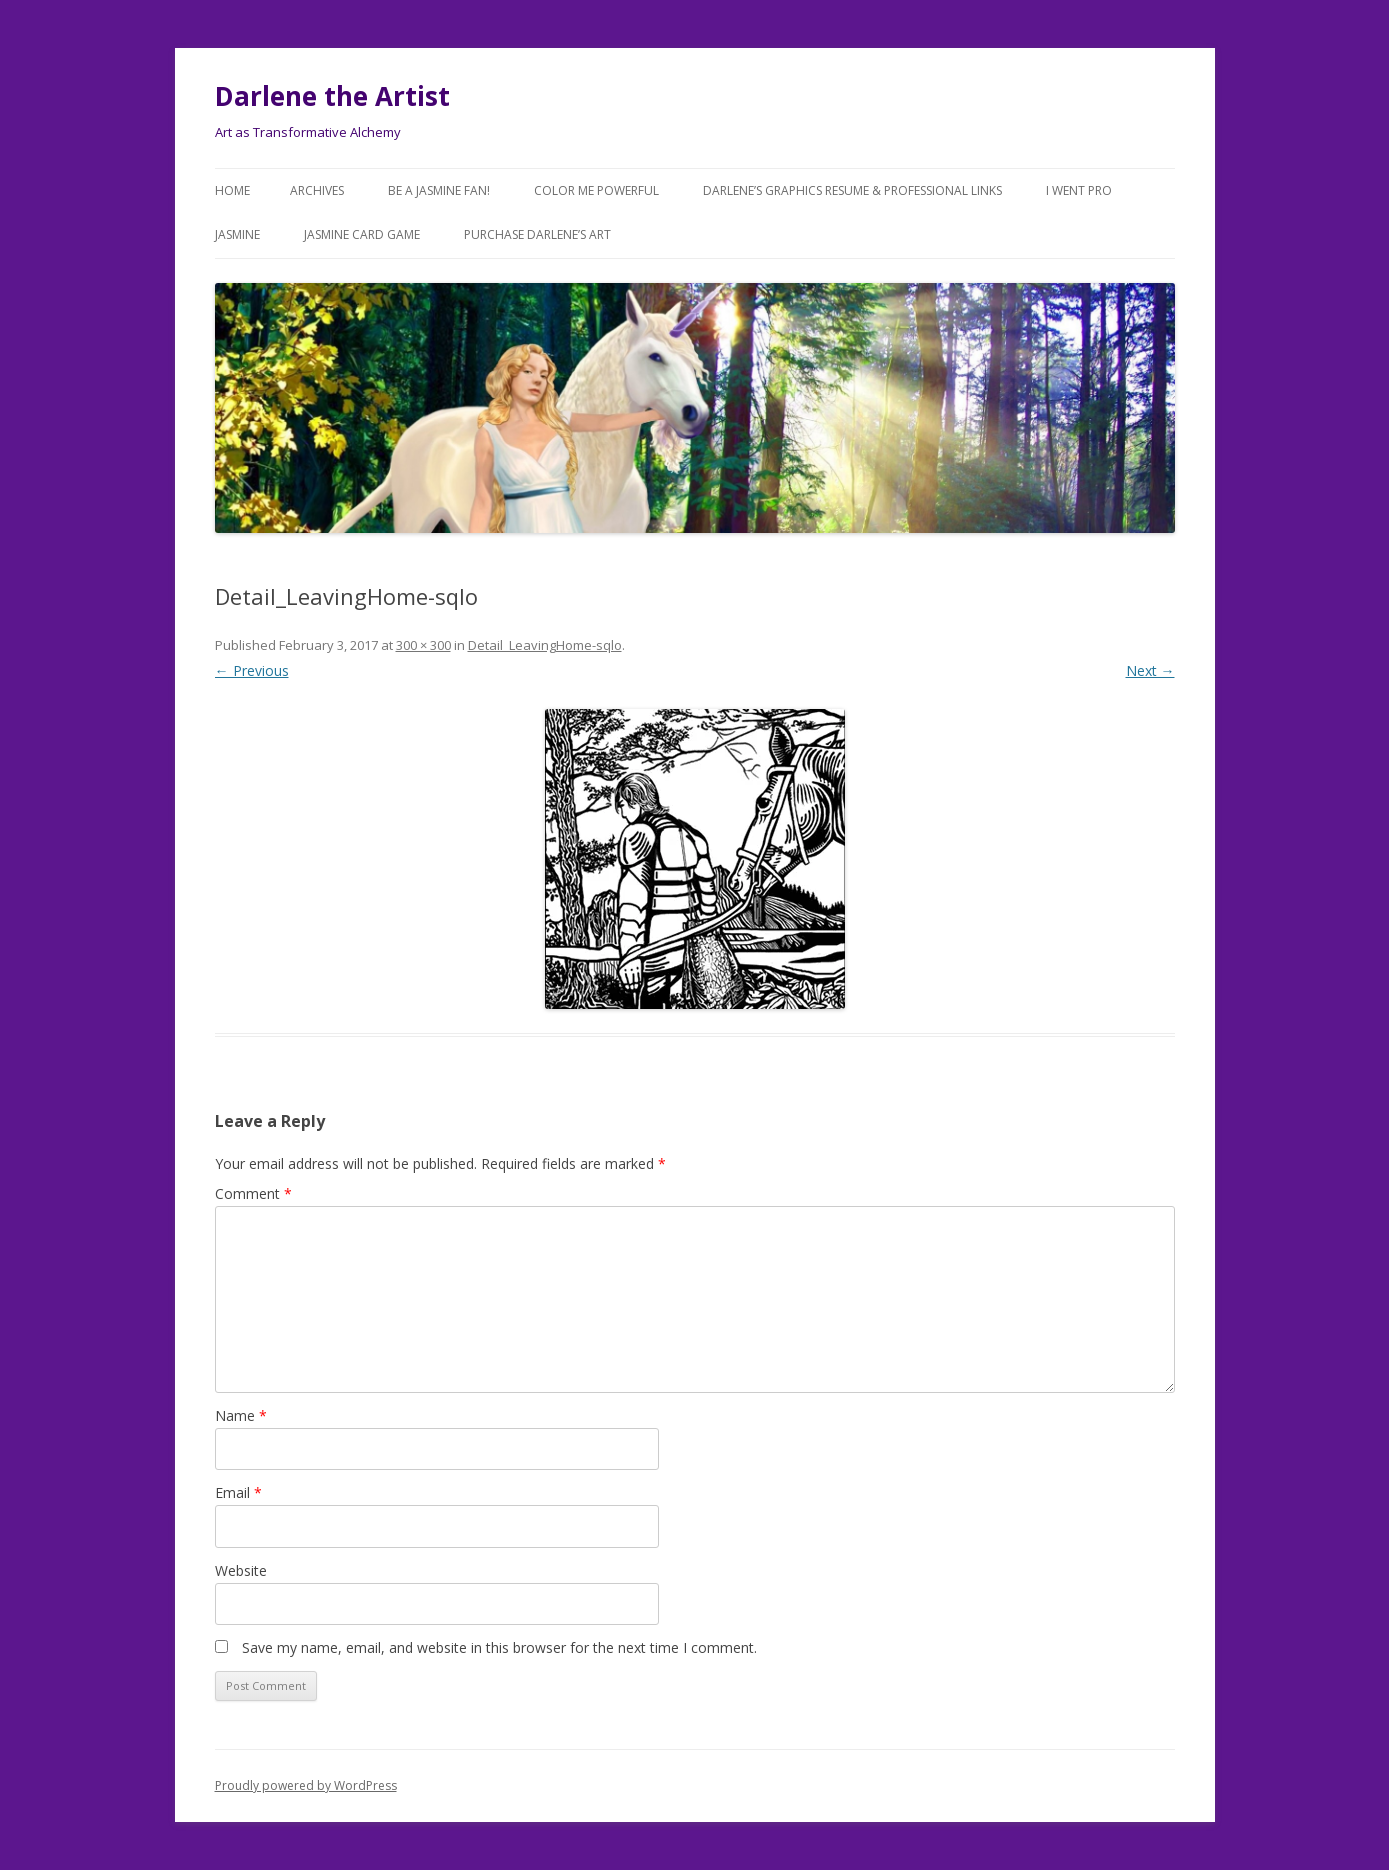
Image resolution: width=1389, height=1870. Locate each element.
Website (241, 1570)
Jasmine (237, 234)
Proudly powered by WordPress (306, 1785)
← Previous (252, 670)
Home (232, 190)
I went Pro (1079, 190)
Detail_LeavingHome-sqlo (545, 645)
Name (241, 1415)
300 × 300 (423, 645)
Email (238, 1492)
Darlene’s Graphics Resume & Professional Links (852, 190)
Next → (1150, 670)
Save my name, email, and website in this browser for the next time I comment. (499, 1647)
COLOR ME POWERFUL (596, 190)
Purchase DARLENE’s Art (537, 234)
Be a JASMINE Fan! (439, 190)
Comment (253, 1193)
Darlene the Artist (332, 96)
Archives (317, 190)
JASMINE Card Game (362, 234)
